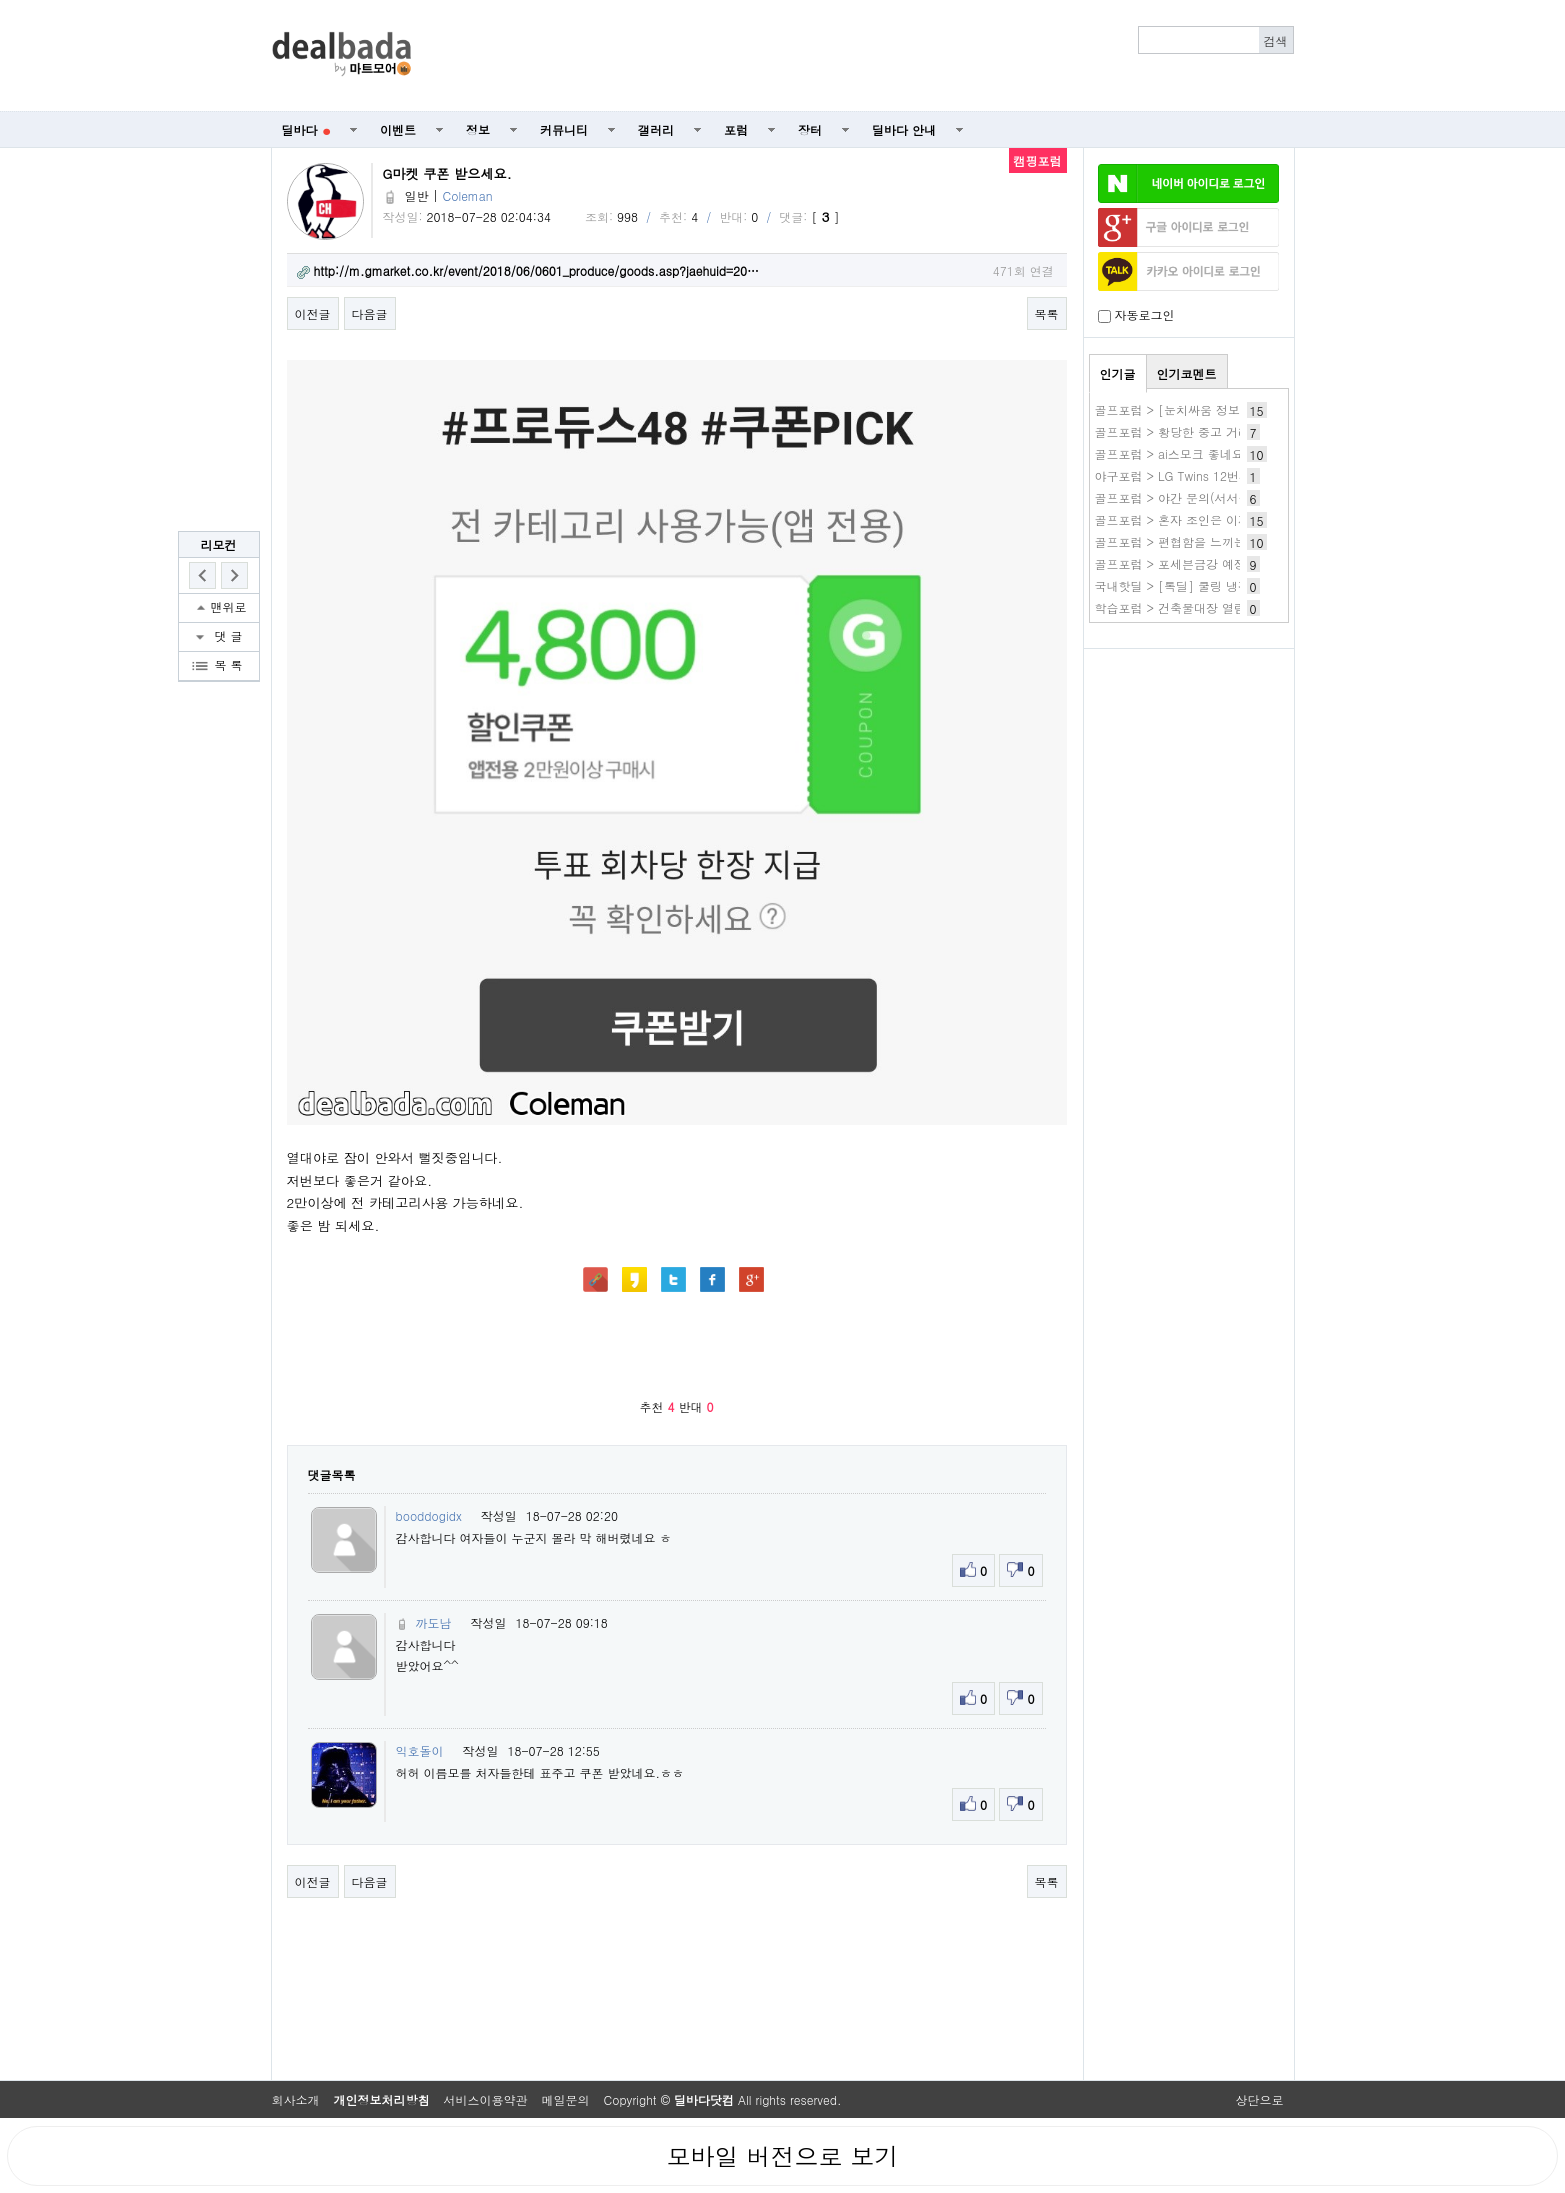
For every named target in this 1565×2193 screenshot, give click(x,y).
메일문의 (566, 2099)
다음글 (370, 313)
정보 (478, 129)
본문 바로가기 (0, 0)
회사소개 (296, 2099)
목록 (1047, 313)
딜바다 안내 (904, 129)
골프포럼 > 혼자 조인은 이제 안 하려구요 (1207, 519)
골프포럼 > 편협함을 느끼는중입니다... (1201, 541)
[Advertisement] (863, 56)
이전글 (313, 313)
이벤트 (398, 129)
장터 (810, 129)
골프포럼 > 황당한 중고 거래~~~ (1187, 431)
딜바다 (306, 129)
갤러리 (656, 129)
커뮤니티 (564, 129)
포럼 (736, 129)
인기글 (1118, 373)
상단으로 (1260, 2099)
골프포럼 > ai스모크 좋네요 (1169, 453)
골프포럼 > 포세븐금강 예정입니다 (1189, 563)
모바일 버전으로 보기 (782, 2156)
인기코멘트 (1187, 373)
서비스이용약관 (486, 2099)
